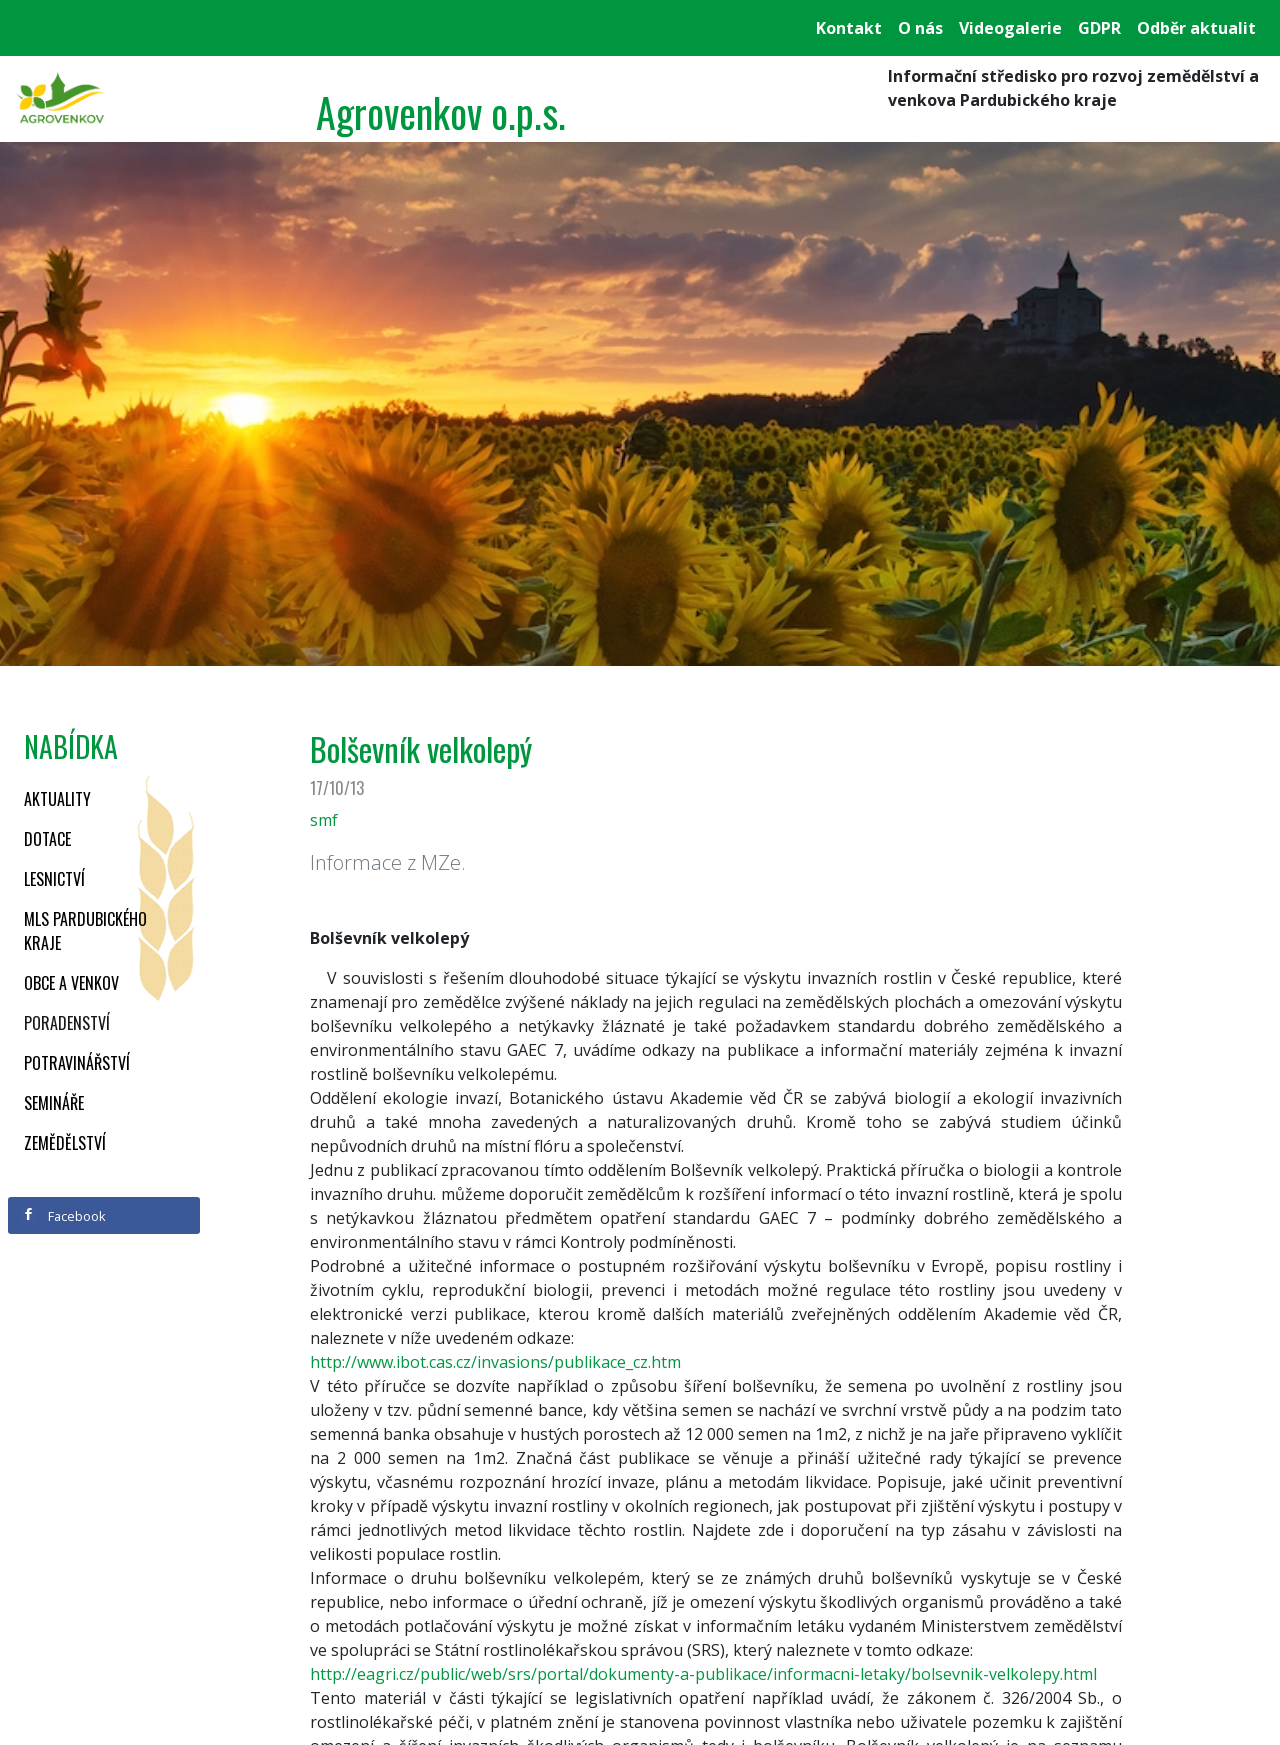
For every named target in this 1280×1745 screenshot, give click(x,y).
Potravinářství (77, 1063)
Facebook (64, 1216)
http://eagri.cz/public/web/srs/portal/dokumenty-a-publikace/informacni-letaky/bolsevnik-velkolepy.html (703, 1674)
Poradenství (67, 1023)
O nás (920, 28)
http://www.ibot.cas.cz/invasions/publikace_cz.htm (495, 1362)
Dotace (47, 839)
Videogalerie (1010, 28)
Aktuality (57, 799)
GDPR (1099, 28)
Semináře (54, 1103)
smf (324, 820)
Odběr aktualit (1196, 28)
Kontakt (849, 28)
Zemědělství (65, 1143)
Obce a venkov (71, 983)
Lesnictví (54, 879)
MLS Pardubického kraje (85, 931)
